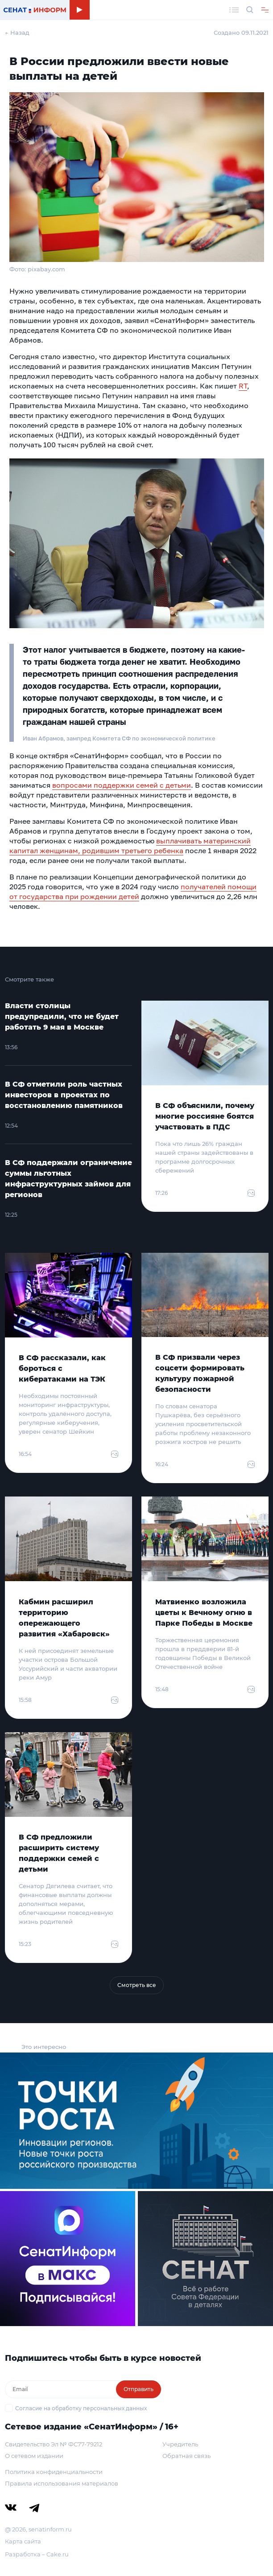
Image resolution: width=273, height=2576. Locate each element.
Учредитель (180, 2444)
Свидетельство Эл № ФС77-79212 (53, 2444)
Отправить (138, 2389)
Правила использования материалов (61, 2483)
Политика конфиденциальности (54, 2471)
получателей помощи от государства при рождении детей (132, 891)
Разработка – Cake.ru (37, 2554)
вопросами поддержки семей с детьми (121, 785)
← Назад (17, 32)
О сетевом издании (34, 2455)
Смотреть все (136, 1985)
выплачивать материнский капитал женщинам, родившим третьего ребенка (130, 845)
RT (243, 385)
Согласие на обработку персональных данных (81, 2408)
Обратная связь (186, 2455)
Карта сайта (23, 2541)
